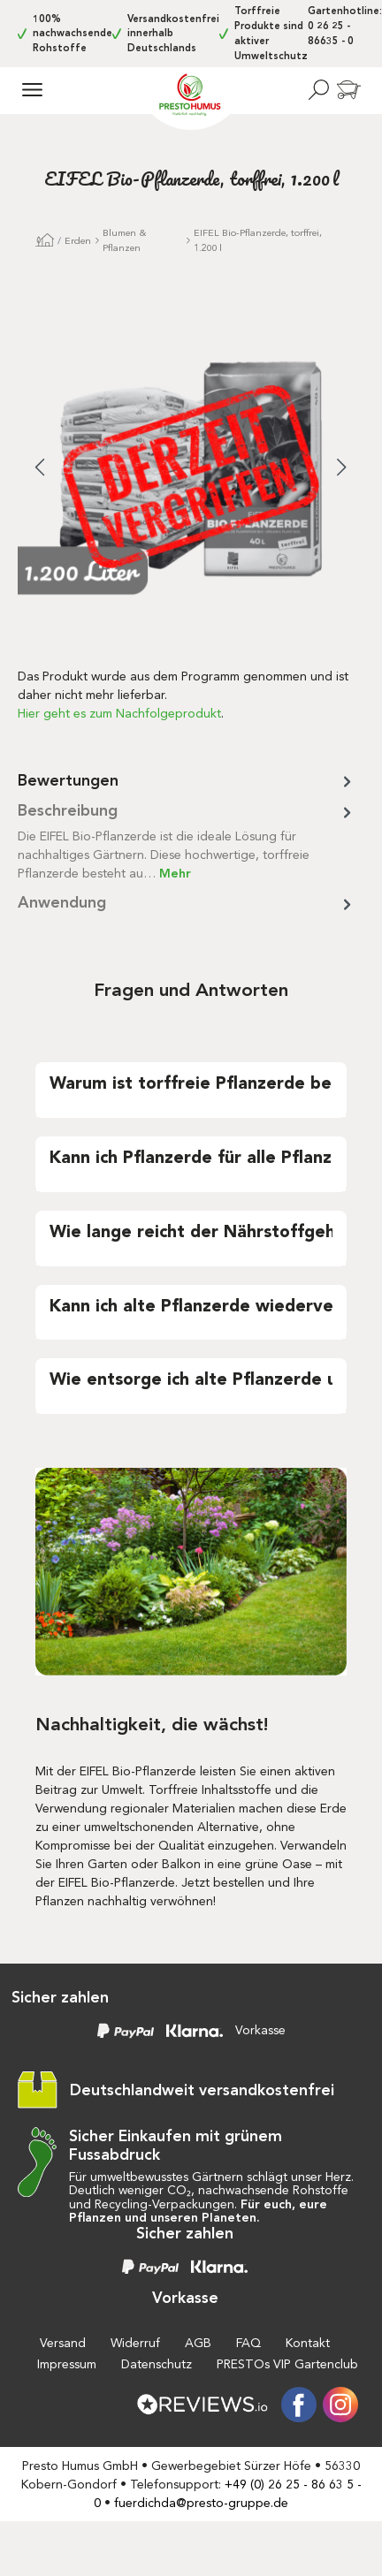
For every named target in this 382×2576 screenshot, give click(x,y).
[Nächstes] (342, 469)
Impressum (66, 2364)
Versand (63, 2343)
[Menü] (32, 89)
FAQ (248, 2343)
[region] (191, 481)
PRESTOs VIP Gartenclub (287, 2364)
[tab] (186, 841)
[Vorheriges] (40, 469)
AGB (198, 2343)
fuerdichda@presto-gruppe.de (201, 2503)
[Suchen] (318, 89)
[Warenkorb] (348, 91)
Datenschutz (156, 2364)
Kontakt (308, 2343)
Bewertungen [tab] (186, 780)
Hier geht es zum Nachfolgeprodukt (119, 713)
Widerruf (135, 2343)
